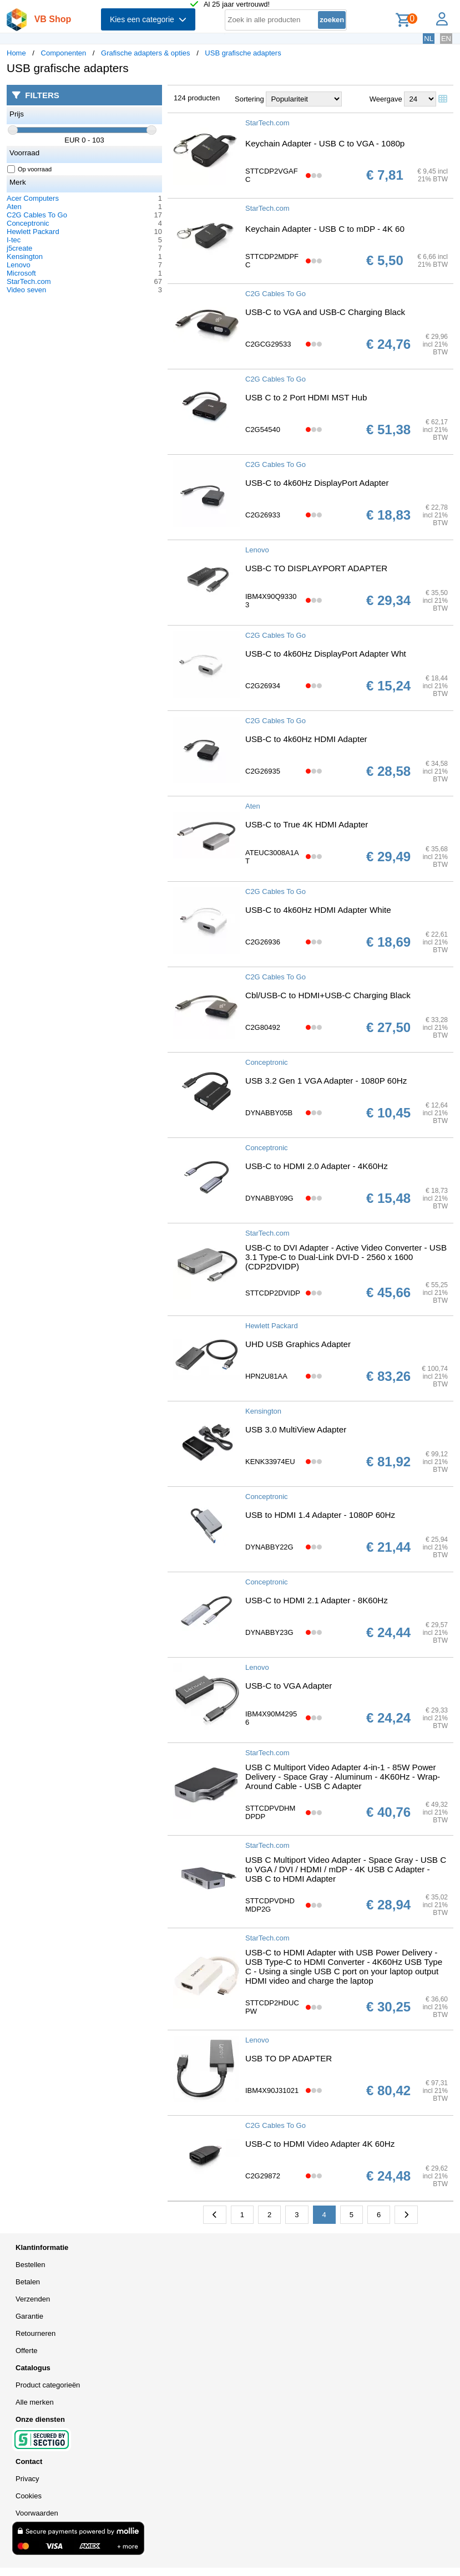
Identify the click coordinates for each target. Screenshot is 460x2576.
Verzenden (33, 2299)
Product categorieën (48, 2385)
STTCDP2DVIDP (272, 1293)
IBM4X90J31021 (272, 2090)
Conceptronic (28, 223)
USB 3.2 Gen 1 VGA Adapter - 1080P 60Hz (326, 1080)
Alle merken (35, 2402)
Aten (14, 206)
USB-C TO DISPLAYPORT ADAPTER (316, 568)
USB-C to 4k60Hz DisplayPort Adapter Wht (325, 653)
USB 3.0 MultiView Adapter (295, 1429)
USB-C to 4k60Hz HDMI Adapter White (318, 909)
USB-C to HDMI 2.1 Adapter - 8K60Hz (316, 1600)
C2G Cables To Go (37, 215)
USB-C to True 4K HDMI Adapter (306, 824)
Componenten (64, 53)
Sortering (249, 99)
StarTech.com (28, 281)
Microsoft (21, 273)
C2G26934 (262, 686)
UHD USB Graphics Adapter (298, 1344)
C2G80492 (262, 1027)
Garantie (29, 2316)
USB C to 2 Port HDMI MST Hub (306, 397)
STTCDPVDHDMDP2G (270, 1905)
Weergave (386, 99)
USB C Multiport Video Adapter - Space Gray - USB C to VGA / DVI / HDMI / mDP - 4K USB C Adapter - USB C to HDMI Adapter (345, 1869)
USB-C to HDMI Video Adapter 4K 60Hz (320, 2143)
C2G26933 (262, 515)
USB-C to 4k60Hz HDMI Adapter (306, 739)
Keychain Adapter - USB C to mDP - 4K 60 (325, 228)
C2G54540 (262, 429)
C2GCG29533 (268, 344)
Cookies (29, 2496)
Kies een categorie (148, 19)
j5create (19, 248)
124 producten (197, 98)
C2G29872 (262, 2176)
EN (446, 38)
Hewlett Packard (33, 231)
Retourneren (35, 2333)
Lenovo (19, 265)
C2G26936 (262, 942)
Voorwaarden (37, 2513)
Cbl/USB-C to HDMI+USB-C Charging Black (328, 995)
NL (428, 38)
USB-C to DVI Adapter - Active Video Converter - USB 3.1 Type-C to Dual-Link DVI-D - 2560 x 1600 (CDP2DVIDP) (346, 1257)
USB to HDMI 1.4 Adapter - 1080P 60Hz (320, 1515)
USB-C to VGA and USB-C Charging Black (325, 312)
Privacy (27, 2479)
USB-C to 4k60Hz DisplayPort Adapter (317, 482)
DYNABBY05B (268, 1113)
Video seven (26, 290)
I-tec (14, 240)
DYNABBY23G (269, 1632)
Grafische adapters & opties (145, 53)
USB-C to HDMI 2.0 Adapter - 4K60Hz (316, 1166)
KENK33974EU (270, 1461)
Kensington (25, 256)
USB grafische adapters (243, 53)
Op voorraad (30, 169)
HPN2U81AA (266, 1376)
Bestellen (30, 2264)
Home (16, 53)
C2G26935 (262, 771)
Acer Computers (33, 198)
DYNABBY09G (269, 1198)
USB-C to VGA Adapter (288, 1685)
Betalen (28, 2282)
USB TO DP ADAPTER (288, 2058)
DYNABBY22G (269, 1547)
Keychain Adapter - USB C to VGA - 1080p (325, 143)
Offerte (27, 2350)
